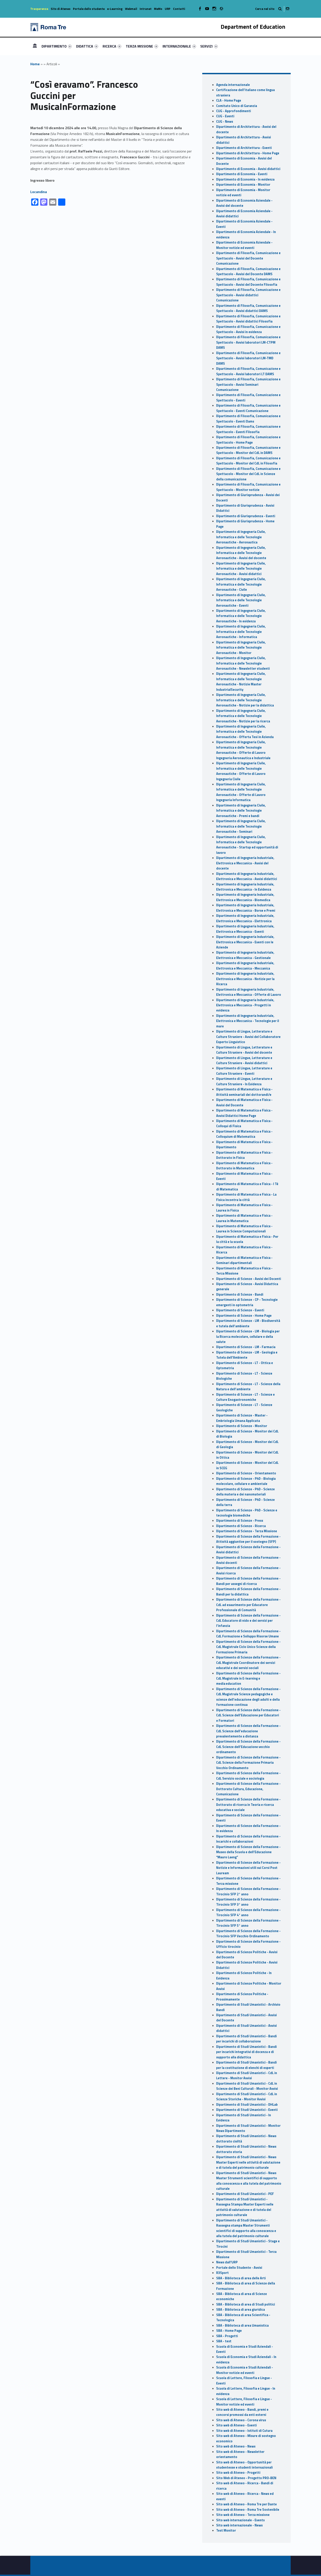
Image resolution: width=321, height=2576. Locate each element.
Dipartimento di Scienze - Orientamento (246, 1473)
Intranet (146, 9)
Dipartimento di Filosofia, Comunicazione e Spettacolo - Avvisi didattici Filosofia (248, 319)
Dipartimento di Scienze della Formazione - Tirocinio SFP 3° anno (248, 1902)
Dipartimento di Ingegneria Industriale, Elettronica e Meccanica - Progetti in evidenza (245, 1005)
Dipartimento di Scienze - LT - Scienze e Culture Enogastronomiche (245, 1397)
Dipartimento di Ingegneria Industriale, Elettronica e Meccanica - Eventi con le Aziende (245, 942)
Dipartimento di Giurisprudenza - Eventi (245, 516)
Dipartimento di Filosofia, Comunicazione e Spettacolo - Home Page (248, 440)
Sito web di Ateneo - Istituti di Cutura (244, 2430)
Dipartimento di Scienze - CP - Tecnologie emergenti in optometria (247, 1302)
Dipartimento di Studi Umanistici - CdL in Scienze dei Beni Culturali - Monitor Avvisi (247, 2086)
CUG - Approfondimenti (233, 111)
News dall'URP (227, 2262)
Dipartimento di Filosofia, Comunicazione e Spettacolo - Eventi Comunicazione (248, 408)
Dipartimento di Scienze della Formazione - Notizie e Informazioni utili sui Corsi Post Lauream (248, 1868)
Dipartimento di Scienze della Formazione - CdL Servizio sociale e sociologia (248, 1776)
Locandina (38, 191)
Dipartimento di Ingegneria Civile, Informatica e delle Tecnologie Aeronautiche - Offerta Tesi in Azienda (245, 731)
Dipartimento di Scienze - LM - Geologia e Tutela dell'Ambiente (246, 1355)
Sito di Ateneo (60, 9)
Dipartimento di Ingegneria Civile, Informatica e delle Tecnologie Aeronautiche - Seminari (241, 826)
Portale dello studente (89, 9)
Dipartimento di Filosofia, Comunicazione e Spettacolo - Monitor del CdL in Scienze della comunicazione (248, 474)
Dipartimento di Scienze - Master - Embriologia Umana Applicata (242, 1418)
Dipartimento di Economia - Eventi (241, 174)
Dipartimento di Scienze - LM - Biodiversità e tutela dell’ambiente (248, 1323)
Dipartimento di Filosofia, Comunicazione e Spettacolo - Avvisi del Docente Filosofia (248, 282)
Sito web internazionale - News (239, 2525)
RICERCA (112, 46)
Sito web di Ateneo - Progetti (238, 2472)
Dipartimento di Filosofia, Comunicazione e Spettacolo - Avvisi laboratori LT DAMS (248, 371)
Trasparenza (39, 9)
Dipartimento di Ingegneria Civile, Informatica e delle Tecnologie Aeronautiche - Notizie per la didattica (245, 700)
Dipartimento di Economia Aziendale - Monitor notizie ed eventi (244, 245)
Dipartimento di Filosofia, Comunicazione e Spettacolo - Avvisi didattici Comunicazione (248, 295)
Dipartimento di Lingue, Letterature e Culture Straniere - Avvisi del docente (244, 1050)
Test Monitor (226, 2530)
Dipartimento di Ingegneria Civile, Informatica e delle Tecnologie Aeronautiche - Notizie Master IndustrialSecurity (241, 681)
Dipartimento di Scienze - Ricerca (241, 1525)
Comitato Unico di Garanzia (236, 105)
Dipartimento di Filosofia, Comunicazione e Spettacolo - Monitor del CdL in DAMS (248, 450)
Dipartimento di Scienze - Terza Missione (246, 1531)
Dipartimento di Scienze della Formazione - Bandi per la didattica (248, 1592)
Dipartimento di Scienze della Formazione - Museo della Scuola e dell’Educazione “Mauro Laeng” (248, 1852)
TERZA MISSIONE (142, 46)
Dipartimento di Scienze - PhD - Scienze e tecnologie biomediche (246, 1513)
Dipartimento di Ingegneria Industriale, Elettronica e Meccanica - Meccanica (245, 966)
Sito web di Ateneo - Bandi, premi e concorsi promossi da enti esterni (242, 2412)
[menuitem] (34, 46)
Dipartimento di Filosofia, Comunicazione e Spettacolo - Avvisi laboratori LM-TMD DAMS (248, 358)
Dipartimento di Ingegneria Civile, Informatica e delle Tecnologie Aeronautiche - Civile (241, 584)
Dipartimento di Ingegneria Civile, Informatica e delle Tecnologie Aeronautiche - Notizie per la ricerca (243, 716)
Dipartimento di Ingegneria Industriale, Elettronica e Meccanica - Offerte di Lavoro (248, 992)
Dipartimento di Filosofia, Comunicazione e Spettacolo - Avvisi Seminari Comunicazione (248, 384)
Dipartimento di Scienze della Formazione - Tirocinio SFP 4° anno (248, 1912)
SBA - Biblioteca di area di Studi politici (245, 2304)
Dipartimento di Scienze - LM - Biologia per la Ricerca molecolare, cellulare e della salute (248, 1336)
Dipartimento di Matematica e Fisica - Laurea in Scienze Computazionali (244, 1229)
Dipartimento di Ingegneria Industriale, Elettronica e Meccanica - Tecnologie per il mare (247, 1021)
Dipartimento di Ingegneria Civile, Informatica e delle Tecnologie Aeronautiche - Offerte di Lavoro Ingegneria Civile (241, 771)
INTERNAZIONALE (179, 46)
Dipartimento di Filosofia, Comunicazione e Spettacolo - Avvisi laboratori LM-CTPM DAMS (248, 342)
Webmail (131, 9)
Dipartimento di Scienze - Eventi (240, 1310)
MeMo (158, 9)
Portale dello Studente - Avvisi (239, 2267)
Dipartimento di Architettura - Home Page (247, 153)
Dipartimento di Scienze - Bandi (239, 1294)
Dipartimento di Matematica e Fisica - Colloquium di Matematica (244, 1134)
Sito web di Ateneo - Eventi (236, 2425)
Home (35, 64)
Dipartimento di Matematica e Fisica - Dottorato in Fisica (244, 1155)
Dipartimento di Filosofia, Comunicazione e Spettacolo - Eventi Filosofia (248, 429)
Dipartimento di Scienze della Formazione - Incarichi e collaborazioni (248, 1839)
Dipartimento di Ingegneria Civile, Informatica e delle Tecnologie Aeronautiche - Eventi (241, 600)
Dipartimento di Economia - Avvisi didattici (248, 168)
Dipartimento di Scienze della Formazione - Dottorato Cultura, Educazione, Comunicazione (248, 1789)
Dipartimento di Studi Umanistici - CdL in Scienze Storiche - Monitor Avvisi (246, 2097)
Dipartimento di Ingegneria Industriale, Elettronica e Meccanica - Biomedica (245, 897)
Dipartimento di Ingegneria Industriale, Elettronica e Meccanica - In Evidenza (245, 887)
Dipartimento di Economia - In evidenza (245, 179)
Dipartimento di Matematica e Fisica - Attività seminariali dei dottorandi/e (244, 1092)
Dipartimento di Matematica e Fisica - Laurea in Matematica (244, 1218)
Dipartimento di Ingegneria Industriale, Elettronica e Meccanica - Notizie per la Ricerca (245, 979)
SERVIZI (209, 46)
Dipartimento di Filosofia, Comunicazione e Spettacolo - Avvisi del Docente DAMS (248, 271)
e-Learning (115, 9)
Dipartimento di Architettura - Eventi (244, 147)
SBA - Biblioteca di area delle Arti (241, 2278)
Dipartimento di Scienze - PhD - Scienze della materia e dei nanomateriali (245, 1492)
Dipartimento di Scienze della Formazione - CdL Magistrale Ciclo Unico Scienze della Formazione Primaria (248, 1647)
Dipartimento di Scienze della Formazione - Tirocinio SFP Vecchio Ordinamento (248, 1934)
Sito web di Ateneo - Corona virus (241, 2420)
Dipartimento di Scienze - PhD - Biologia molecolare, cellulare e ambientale (246, 1481)
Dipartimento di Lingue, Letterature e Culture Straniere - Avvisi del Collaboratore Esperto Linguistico (248, 1036)
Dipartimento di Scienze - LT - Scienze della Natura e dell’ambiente (248, 1387)
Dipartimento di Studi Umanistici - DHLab (247, 2104)
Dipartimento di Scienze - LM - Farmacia (245, 1347)
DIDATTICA (87, 46)
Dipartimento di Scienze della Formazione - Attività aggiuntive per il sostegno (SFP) (248, 1539)
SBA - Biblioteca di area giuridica (240, 2309)
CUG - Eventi (225, 116)
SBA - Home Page (229, 2330)
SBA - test (223, 2341)
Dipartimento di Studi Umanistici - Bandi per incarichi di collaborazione (246, 2039)
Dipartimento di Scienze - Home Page (244, 1315)
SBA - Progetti (227, 2336)
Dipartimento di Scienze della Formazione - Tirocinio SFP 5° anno (248, 1923)
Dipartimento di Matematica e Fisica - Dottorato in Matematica (244, 1166)
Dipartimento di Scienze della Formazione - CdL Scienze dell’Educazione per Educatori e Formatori (248, 1715)
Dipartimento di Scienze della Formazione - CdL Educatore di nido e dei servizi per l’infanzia (248, 1620)
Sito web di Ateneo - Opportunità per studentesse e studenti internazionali (244, 2465)
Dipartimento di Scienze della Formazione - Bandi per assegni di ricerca (248, 1581)
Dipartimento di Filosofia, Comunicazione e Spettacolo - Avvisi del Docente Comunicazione (248, 258)
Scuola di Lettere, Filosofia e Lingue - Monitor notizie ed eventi (244, 2402)
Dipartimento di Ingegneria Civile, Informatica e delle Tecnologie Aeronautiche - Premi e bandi (241, 810)
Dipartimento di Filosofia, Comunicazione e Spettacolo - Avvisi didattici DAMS (248, 308)
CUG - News (224, 121)
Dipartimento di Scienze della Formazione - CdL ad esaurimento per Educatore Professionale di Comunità (248, 1605)
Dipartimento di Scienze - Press (239, 1520)
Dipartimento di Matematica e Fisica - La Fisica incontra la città (246, 1197)
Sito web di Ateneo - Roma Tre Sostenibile (247, 2509)
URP (167, 9)
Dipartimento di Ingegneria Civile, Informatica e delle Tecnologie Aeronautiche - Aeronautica (241, 537)
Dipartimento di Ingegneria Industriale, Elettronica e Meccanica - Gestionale (245, 955)
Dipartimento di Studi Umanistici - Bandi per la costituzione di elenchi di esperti (246, 2065)
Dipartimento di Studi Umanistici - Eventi (247, 2109)
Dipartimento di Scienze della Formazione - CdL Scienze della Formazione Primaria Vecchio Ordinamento (248, 1762)
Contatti (179, 9)
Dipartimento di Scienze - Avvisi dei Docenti (248, 1278)
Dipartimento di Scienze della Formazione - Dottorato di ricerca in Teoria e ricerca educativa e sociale (248, 1804)
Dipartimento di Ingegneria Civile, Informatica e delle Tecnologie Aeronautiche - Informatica (241, 631)
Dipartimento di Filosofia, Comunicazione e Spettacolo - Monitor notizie (248, 487)
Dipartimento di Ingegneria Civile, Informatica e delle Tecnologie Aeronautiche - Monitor (241, 647)
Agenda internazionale (233, 84)
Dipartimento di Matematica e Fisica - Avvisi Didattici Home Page (244, 1113)
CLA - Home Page (228, 100)
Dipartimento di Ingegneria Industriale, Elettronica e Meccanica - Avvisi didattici (246, 876)
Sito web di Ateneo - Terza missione (243, 2514)
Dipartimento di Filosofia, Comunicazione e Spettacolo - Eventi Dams (248, 419)
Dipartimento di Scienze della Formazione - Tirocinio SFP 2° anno (248, 1891)
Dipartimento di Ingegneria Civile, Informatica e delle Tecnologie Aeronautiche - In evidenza (241, 616)
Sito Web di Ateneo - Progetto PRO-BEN (246, 2478)
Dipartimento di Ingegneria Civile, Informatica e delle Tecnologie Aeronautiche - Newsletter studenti (243, 663)
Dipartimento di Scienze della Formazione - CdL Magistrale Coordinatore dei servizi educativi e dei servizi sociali (248, 1662)
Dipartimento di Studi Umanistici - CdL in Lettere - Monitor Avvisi (246, 2075)
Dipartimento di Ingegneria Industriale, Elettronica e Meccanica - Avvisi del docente (245, 863)
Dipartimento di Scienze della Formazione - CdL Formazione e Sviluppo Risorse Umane (248, 1634)
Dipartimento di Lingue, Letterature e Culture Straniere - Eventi (244, 1071)
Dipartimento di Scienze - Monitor (241, 1425)
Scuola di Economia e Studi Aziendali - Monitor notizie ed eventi (244, 2370)
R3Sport (222, 2272)
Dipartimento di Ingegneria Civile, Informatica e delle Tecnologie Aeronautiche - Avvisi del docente (241, 553)
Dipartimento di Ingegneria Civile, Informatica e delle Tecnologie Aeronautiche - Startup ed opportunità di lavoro (247, 845)
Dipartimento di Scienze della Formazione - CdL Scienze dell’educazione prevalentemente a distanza (248, 1731)
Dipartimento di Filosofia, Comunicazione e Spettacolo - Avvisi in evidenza (248, 329)
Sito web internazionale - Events (240, 2520)
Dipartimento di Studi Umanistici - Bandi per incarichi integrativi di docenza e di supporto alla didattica (246, 2052)
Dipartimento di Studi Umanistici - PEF (245, 2193)
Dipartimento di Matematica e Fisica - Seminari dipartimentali (244, 1260)
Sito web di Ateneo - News (235, 2446)
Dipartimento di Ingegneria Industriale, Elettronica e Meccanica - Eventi (245, 929)
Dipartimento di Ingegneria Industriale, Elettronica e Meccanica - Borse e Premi (245, 908)
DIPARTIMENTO (57, 46)
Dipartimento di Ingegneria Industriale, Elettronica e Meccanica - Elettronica (245, 918)
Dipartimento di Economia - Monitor (243, 184)
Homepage (34, 46)
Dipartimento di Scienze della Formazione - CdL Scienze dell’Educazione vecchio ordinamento (248, 1746)
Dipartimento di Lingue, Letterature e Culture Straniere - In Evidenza (244, 1081)
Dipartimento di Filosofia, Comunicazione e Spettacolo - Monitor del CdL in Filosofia (248, 461)
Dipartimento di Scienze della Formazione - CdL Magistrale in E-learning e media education (248, 1678)
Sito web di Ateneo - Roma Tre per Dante (246, 2504)
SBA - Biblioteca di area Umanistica (242, 2325)
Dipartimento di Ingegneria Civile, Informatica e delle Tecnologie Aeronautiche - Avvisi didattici (241, 568)
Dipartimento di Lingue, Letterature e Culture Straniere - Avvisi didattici (244, 1060)
